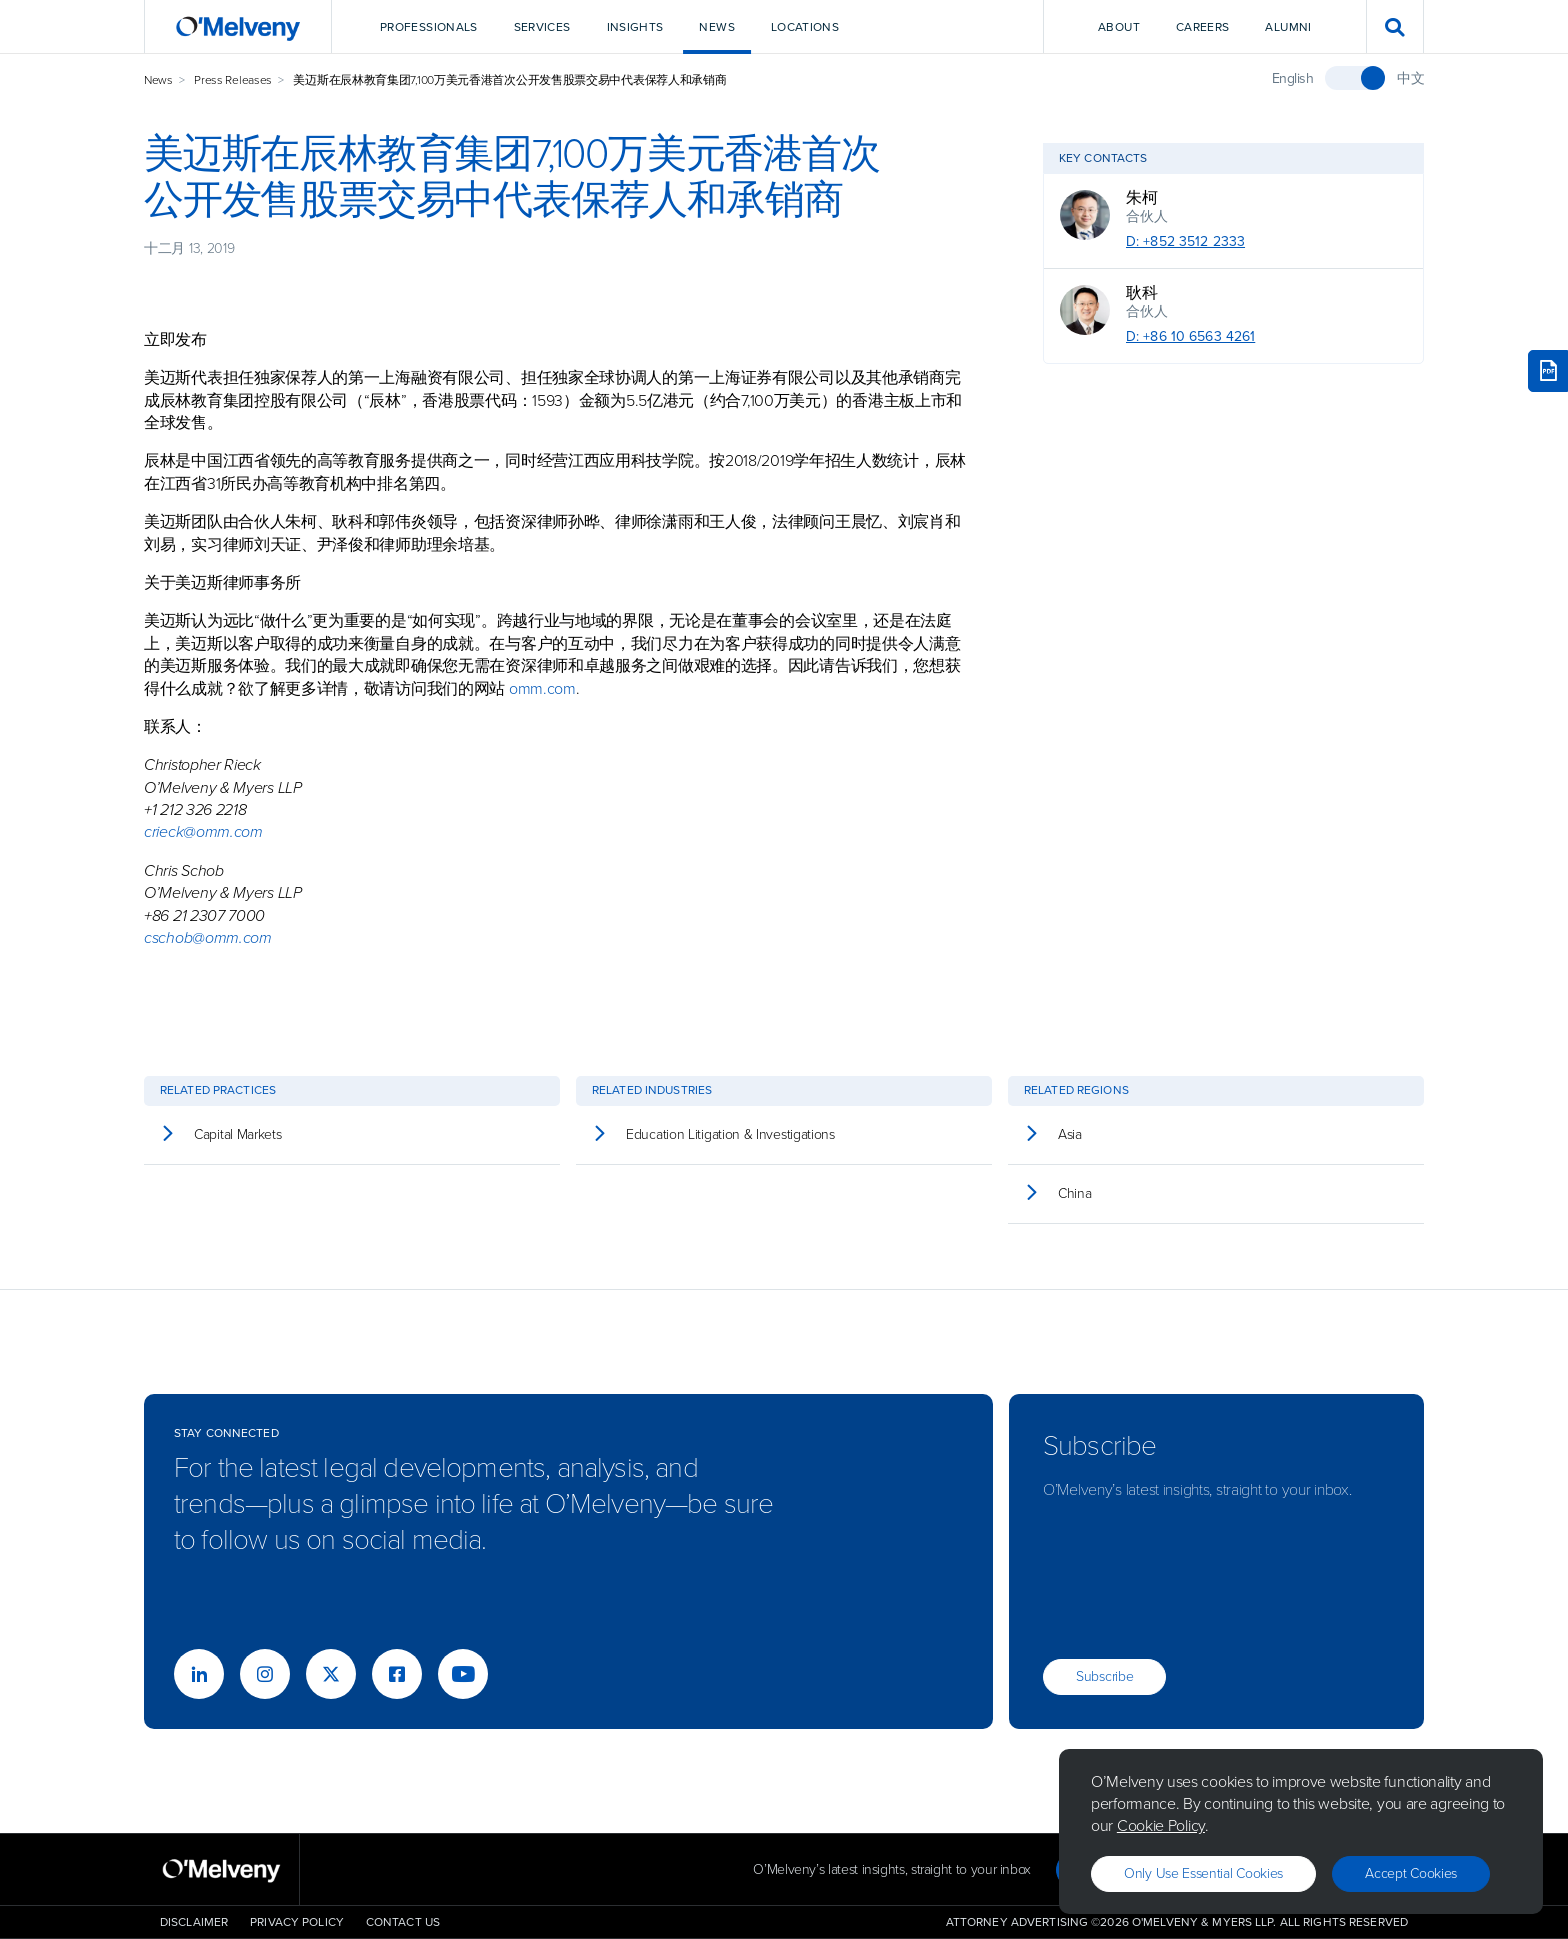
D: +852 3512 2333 (1185, 241)
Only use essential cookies (1203, 1873)
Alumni (1288, 27)
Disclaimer (194, 1922)
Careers (1203, 27)
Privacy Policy (297, 1922)
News (158, 80)
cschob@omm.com (208, 937)
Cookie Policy (1161, 1825)
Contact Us (403, 1922)
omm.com (542, 688)
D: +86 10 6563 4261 (1190, 336)
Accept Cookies (1411, 1873)
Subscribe (1104, 1676)
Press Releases (233, 80)
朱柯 (1141, 198)
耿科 (1141, 293)
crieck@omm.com (203, 831)
